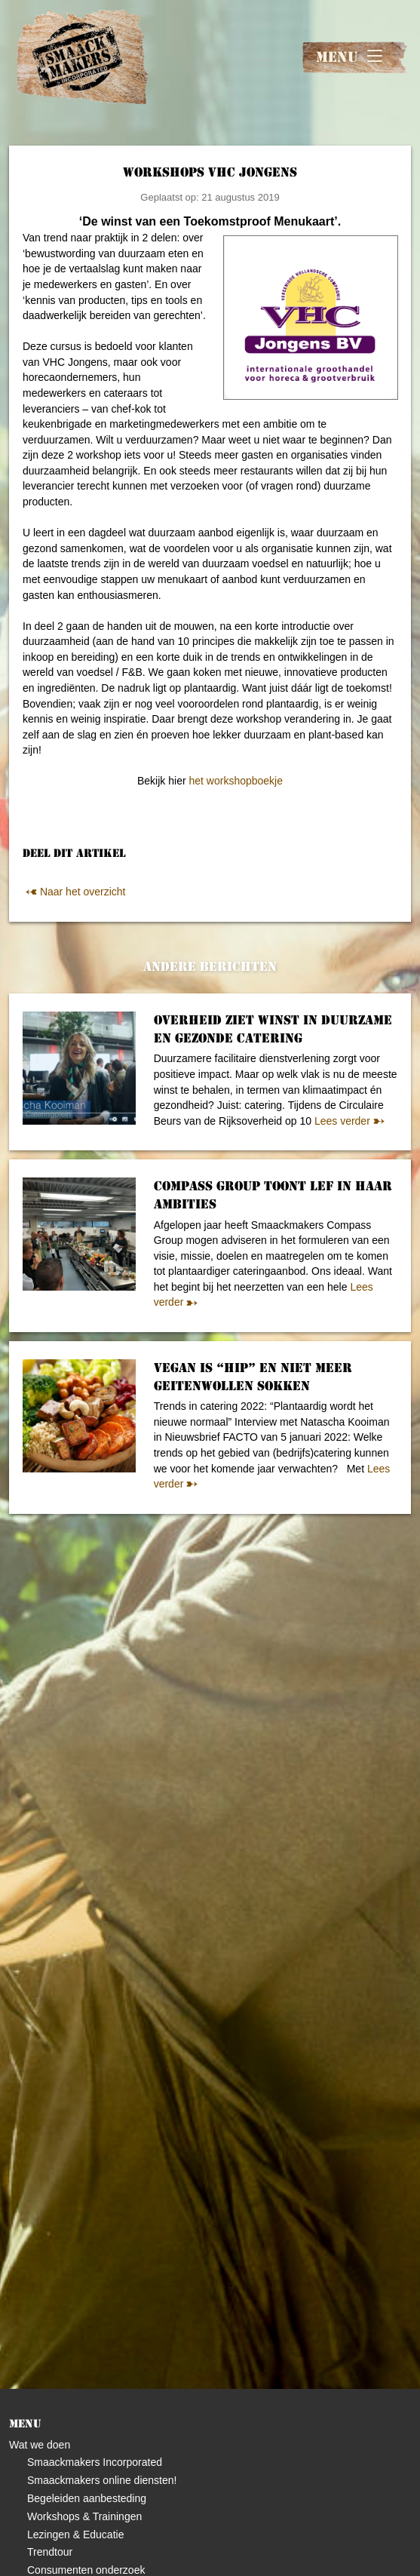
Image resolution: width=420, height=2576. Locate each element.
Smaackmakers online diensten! (101, 2480)
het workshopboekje (236, 781)
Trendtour (49, 2552)
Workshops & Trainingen (84, 2516)
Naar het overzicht (74, 892)
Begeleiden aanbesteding (86, 2498)
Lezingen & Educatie (75, 2534)
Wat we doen (39, 2445)
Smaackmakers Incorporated (94, 2462)
